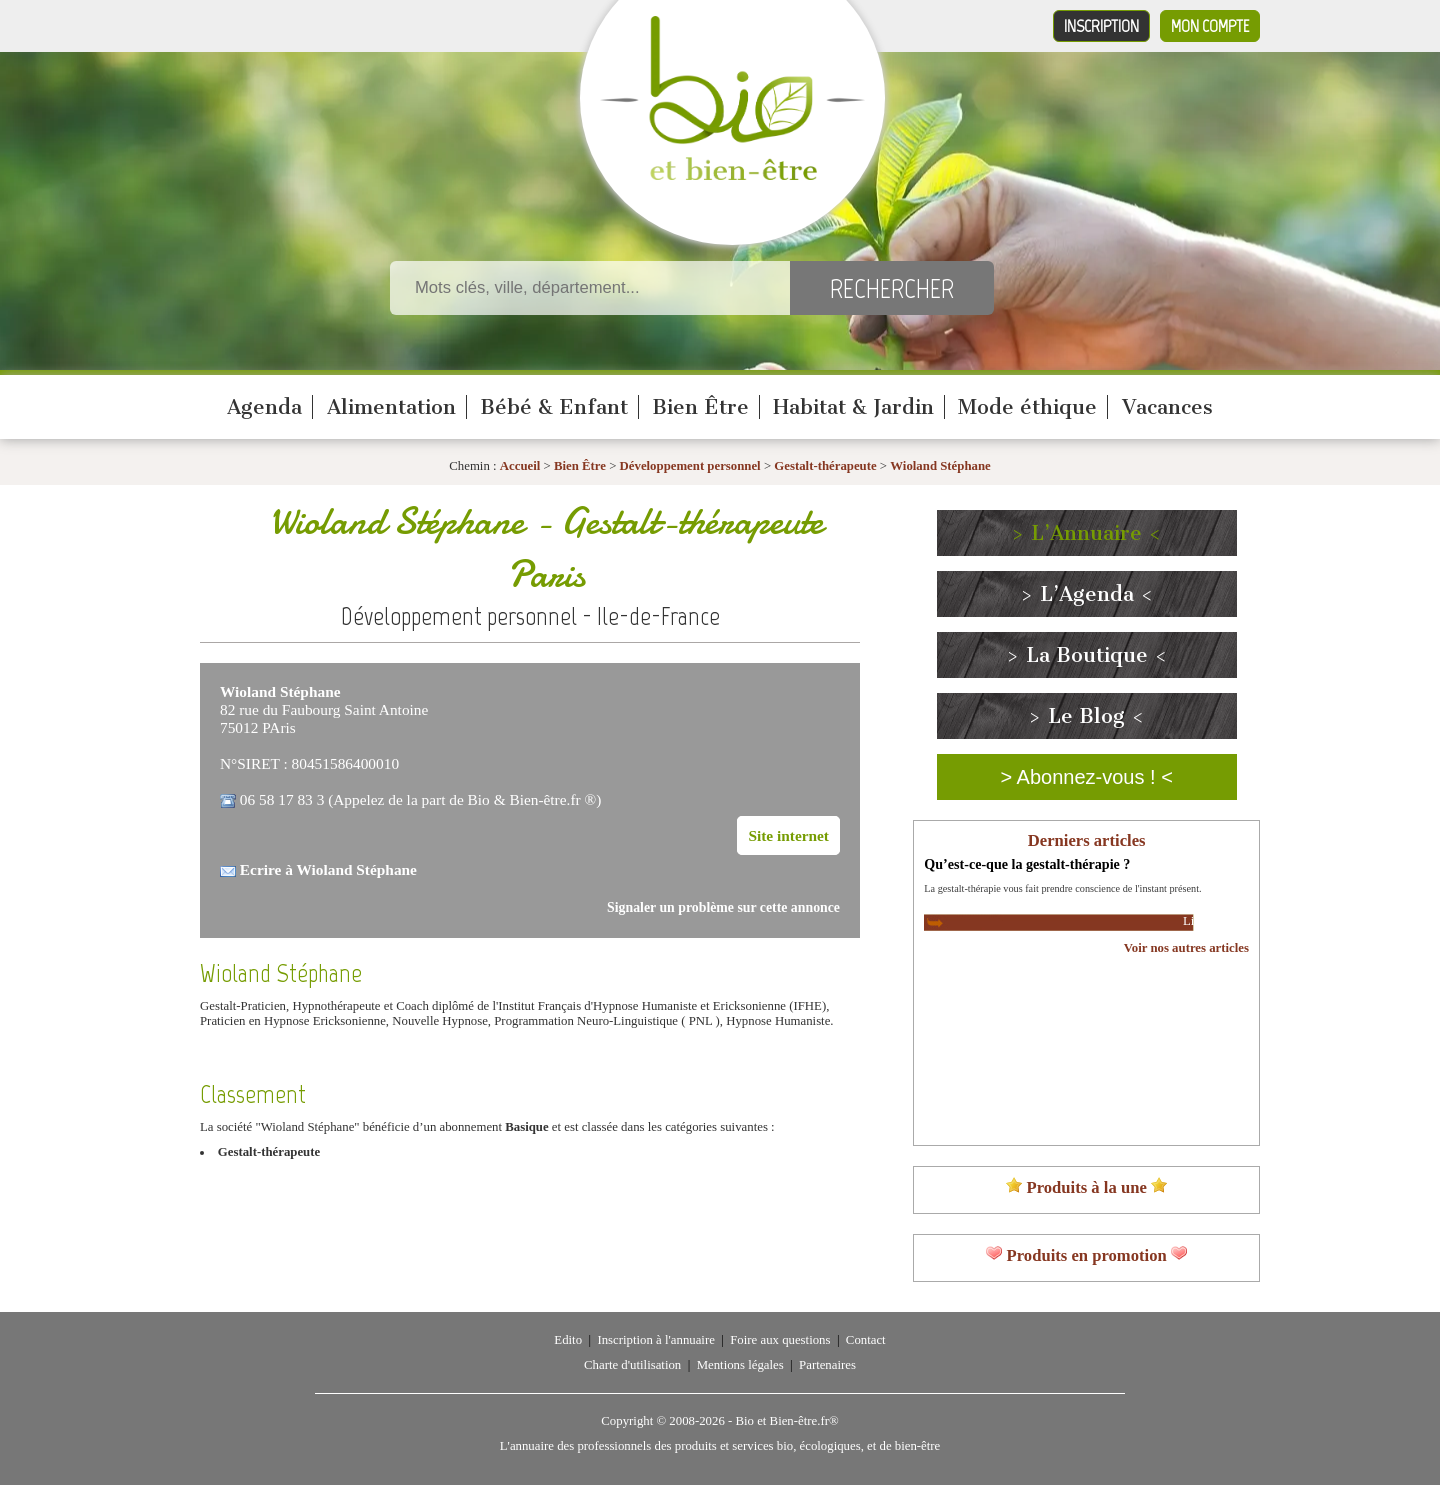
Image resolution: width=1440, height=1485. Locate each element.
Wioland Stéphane (940, 466)
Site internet (788, 835)
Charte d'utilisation (632, 1365)
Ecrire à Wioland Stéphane (328, 869)
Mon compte (1210, 26)
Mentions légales (740, 1365)
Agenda (264, 407)
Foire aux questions (780, 1340)
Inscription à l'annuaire (655, 1340)
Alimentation (391, 407)
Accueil (520, 466)
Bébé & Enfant (554, 407)
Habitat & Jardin (853, 407)
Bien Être (700, 407)
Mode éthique (1027, 407)
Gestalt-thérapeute (825, 466)
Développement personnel (690, 466)
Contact (866, 1340)
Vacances (1167, 407)
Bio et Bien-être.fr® (786, 1421)
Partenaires (827, 1365)
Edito (568, 1340)
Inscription (1101, 26)
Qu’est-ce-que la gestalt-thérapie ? (1027, 864)
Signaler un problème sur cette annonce (723, 907)
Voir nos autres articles (1186, 948)
